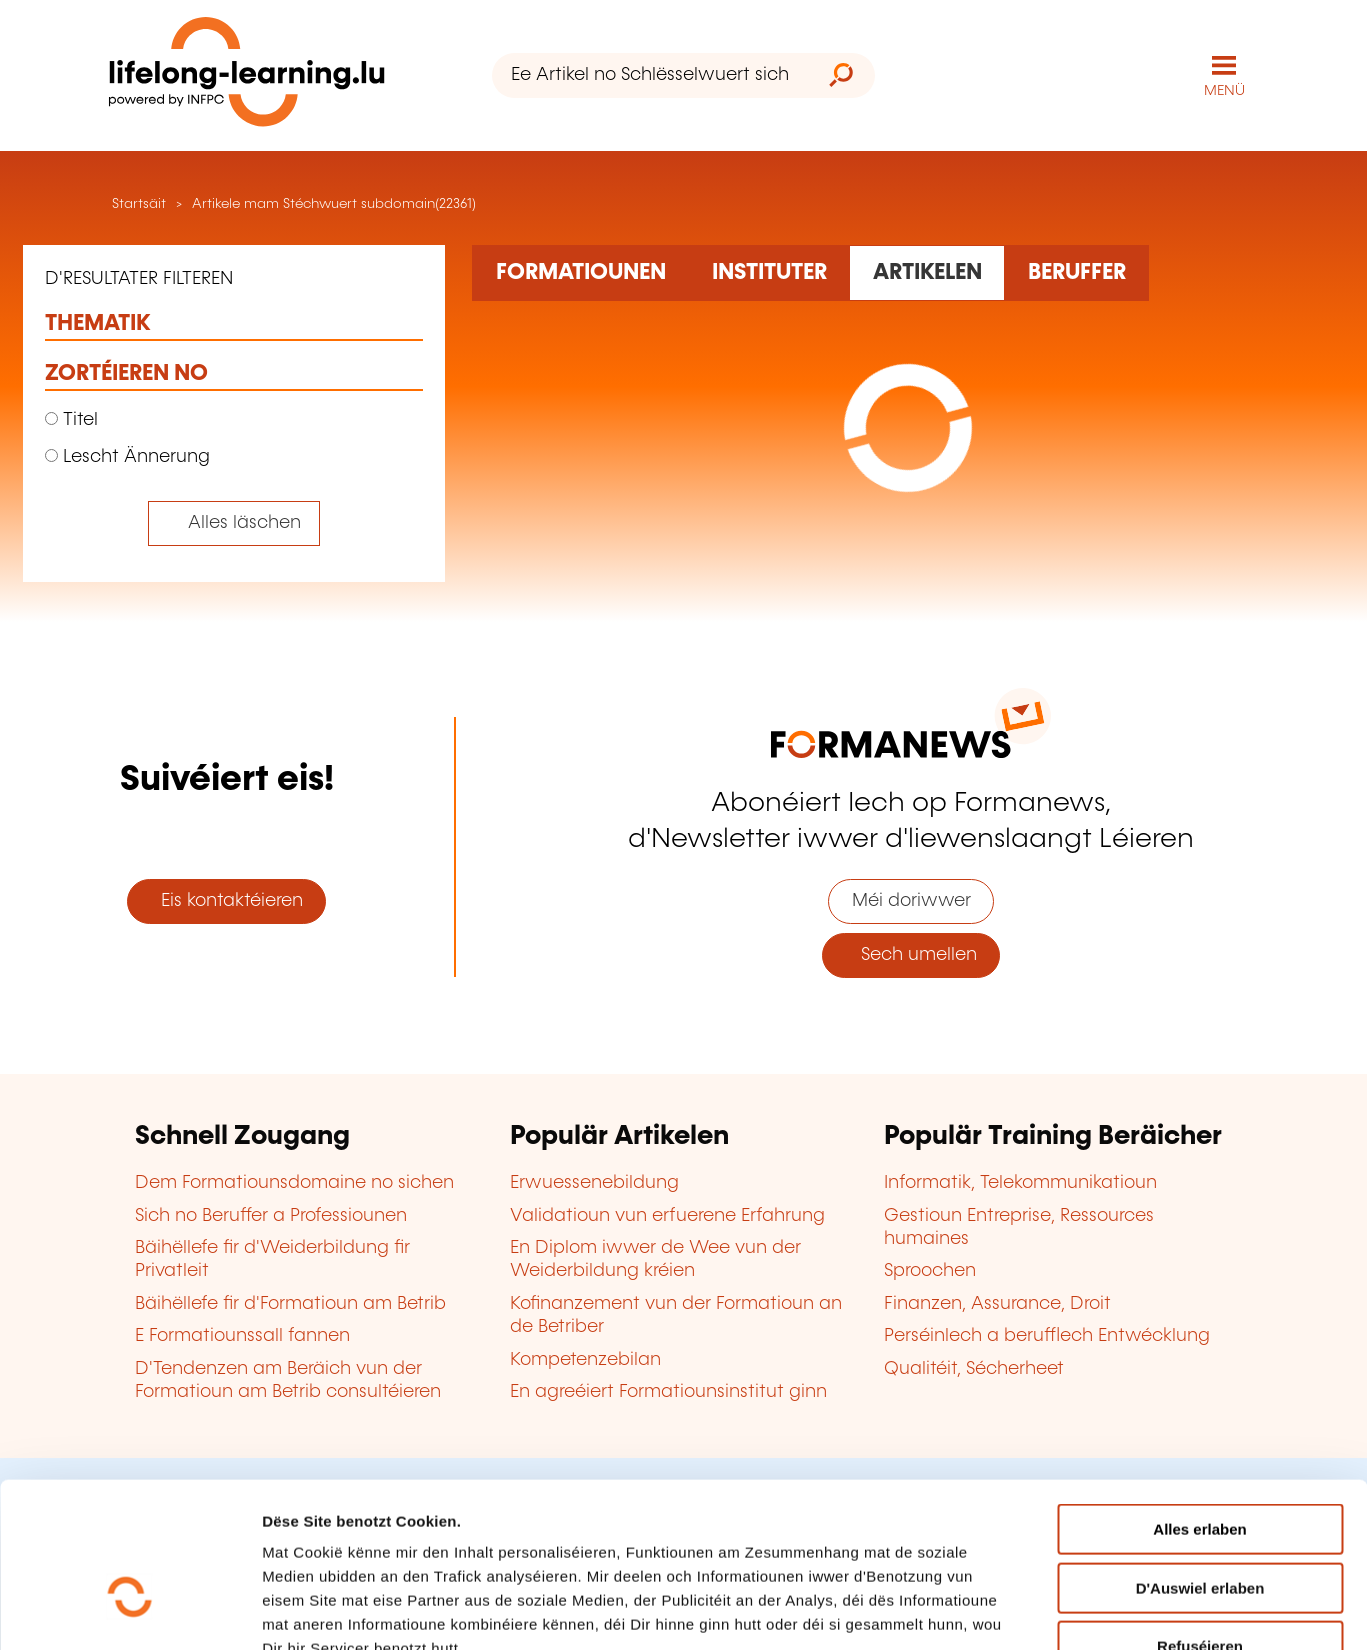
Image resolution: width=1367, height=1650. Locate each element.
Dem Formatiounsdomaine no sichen (294, 1182)
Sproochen (930, 1271)
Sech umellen (911, 954)
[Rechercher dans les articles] (927, 272)
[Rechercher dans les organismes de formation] (769, 272)
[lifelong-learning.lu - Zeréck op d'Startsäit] (247, 75)
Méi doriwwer (911, 900)
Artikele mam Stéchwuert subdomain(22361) (334, 203)
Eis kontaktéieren (227, 900)
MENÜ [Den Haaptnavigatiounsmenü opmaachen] (1224, 90)
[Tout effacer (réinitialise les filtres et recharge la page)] (234, 522)
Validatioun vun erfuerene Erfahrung (667, 1215)
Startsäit (137, 203)
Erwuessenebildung (594, 1182)
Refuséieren (1200, 1522)
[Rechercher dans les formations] (580, 272)
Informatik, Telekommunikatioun (1020, 1182)
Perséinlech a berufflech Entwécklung (1047, 1335)
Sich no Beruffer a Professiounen (271, 1215)
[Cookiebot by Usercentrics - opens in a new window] (129, 1611)
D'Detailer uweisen (1205, 1610)
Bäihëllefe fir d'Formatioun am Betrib (290, 1303)
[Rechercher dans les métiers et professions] (1076, 272)
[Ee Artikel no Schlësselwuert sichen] (650, 75)
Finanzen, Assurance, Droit (997, 1303)
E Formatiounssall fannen (242, 1335)
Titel (71, 419)
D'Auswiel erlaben (1200, 1464)
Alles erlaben (1199, 1405)
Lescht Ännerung (127, 456)
